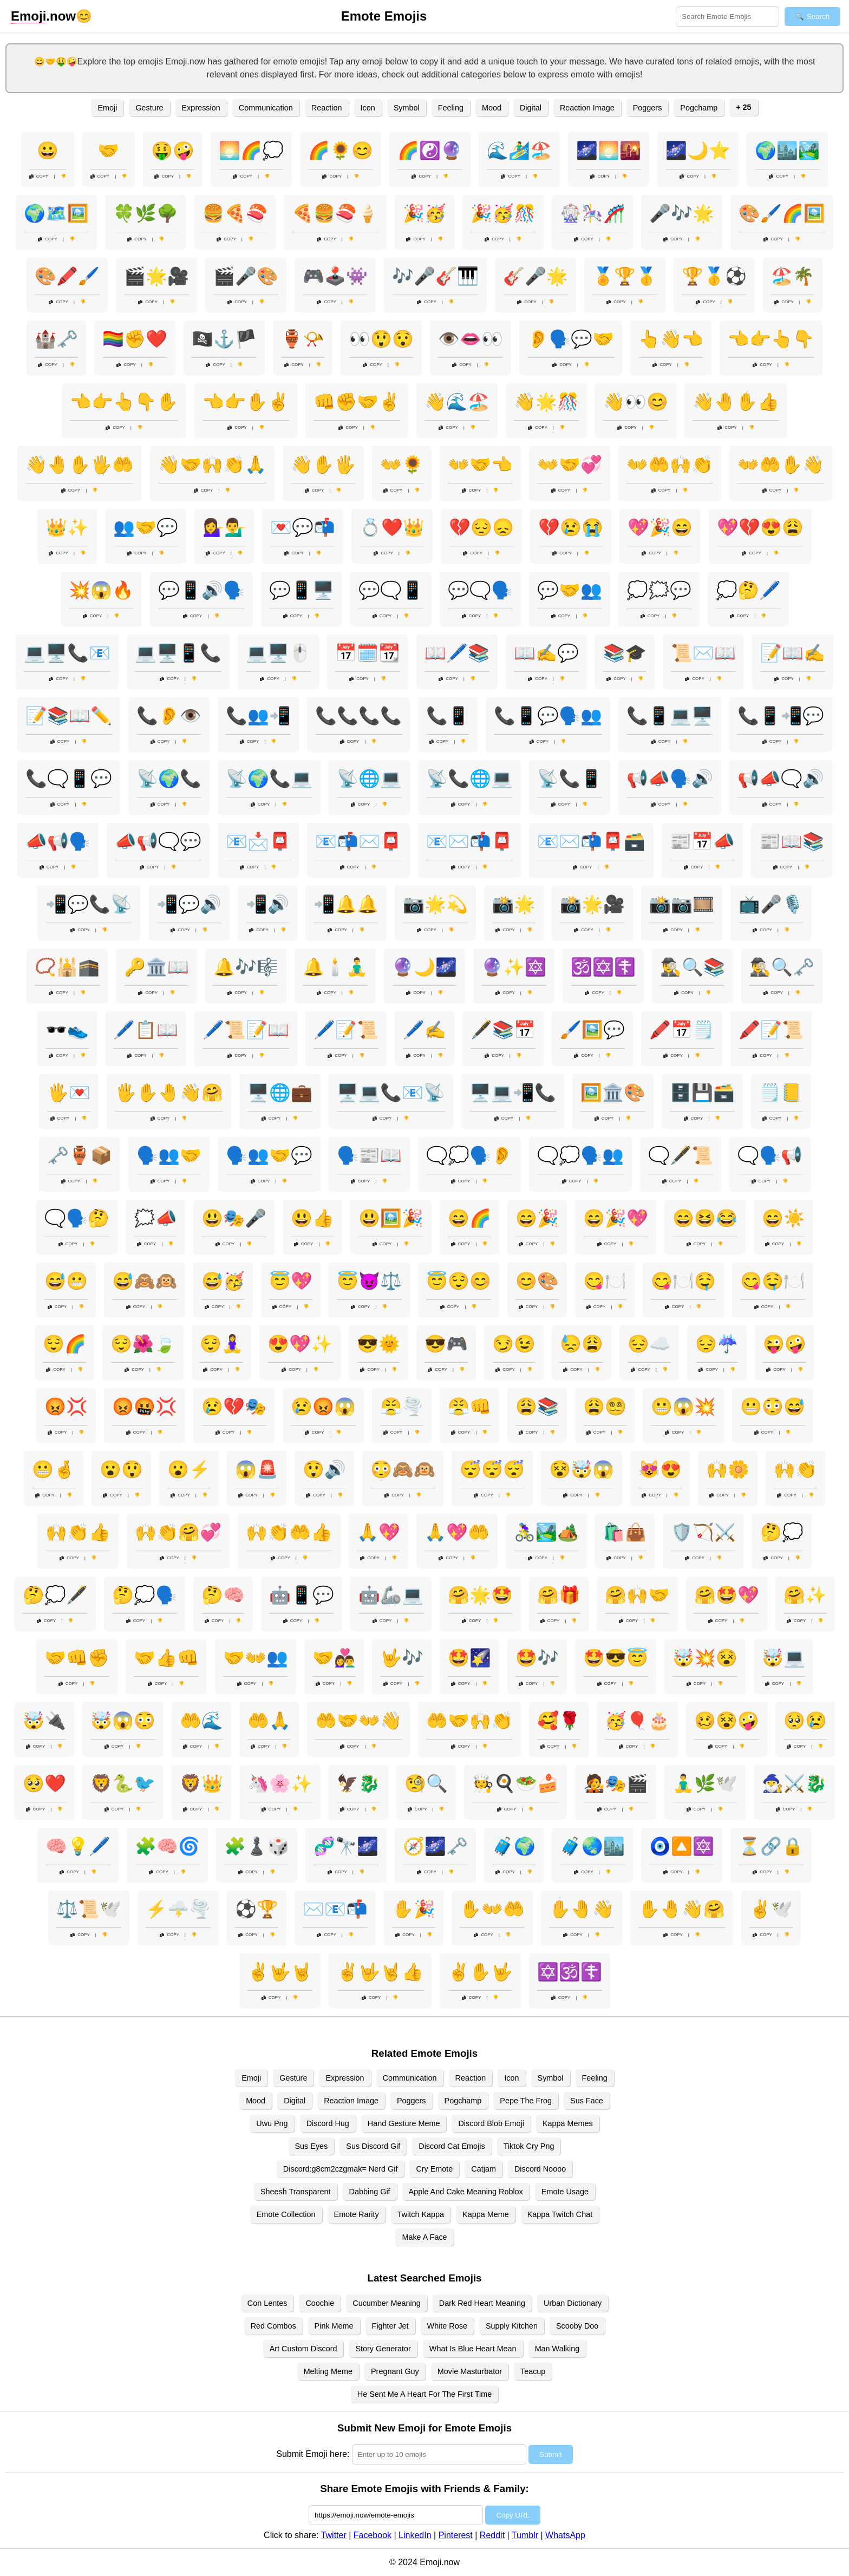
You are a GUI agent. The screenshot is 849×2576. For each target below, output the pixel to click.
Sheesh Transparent (295, 2191)
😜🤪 (784, 1344)
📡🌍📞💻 (269, 778)
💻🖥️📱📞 (178, 653)
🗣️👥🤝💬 (269, 1155)
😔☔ (717, 1344)
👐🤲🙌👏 (669, 464)
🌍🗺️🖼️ (56, 213)
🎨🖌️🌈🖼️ (782, 213)
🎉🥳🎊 (503, 213)
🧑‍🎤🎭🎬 (615, 1783)
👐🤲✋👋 (780, 464)
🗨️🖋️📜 (680, 1155)
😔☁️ (649, 1344)
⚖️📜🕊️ (88, 1909)
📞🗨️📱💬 (68, 778)
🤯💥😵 (704, 1658)
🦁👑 (201, 1783)
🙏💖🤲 (456, 1532)
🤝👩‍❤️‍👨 (334, 1658)
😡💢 (66, 1406)
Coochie (319, 2303)
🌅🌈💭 (251, 150)
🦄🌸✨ (279, 1783)
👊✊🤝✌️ (357, 401)
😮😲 (121, 1469)
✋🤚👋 (581, 1909)
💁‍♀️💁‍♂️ (224, 527)
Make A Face (424, 2237)
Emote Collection (286, 2214)
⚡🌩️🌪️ (178, 1909)
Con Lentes (267, 2303)
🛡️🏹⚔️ (703, 1532)
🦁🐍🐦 (122, 1783)
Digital (530, 107)
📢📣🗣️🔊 (669, 778)
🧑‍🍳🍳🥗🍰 (515, 1783)
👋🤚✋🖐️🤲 (79, 464)
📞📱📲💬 (780, 715)
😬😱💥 (683, 1406)
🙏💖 (378, 1532)
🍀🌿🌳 (145, 213)
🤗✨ (805, 1595)
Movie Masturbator (469, 2371)
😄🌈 (469, 1218)
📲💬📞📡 (88, 904)
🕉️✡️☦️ (603, 967)
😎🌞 (378, 1344)
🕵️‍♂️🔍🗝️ (781, 967)
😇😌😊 (458, 1281)
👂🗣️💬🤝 (570, 339)
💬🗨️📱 (390, 590)
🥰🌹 (558, 1720)
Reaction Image (587, 107)
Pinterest (456, 2535)
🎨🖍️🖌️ (67, 276)
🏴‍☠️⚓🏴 (224, 339)
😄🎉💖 (615, 1218)
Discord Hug (327, 2123)
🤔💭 (782, 1532)
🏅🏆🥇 (624, 276)
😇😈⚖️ (369, 1281)
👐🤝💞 (569, 464)
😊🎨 (537, 1281)
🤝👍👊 (166, 1658)
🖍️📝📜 (771, 1029)
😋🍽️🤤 (683, 1281)
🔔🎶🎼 (245, 967)
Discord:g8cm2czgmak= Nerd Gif (340, 2169)
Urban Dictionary (573, 2303)
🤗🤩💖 (726, 1595)
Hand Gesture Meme (404, 2123)
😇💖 (290, 1281)
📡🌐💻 (369, 778)
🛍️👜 (624, 1532)
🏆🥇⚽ (714, 276)
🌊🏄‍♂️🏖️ (519, 150)
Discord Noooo (540, 2169)
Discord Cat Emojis (452, 2146)
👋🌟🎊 (546, 401)
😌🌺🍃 (142, 1344)
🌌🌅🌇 (608, 150)
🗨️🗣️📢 (769, 1155)
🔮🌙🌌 (424, 967)
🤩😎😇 (615, 1658)
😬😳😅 (772, 1406)
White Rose (447, 2326)
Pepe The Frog (526, 2100)
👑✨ (67, 527)
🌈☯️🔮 (429, 150)
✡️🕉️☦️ (569, 1972)
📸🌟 (513, 904)
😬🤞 (53, 1469)
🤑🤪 (172, 150)
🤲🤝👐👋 (358, 1720)
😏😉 (513, 1344)
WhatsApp (565, 2535)
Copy (39, 176)
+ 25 (743, 107)
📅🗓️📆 (367, 653)
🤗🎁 (558, 1595)
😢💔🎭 (233, 1406)
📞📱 (447, 715)
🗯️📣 (155, 1218)
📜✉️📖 (703, 653)
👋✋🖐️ (323, 464)
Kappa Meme (485, 2214)
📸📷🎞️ (681, 904)
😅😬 (66, 1281)
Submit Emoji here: (312, 2454)
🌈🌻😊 (340, 150)
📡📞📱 (569, 778)
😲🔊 (324, 1469)
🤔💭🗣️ (144, 1595)
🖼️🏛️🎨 (612, 1092)
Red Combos (273, 2326)
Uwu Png (272, 2123)
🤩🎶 (537, 1658)
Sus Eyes (311, 2146)
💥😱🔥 (101, 590)
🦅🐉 (358, 1783)
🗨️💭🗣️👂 (469, 1155)
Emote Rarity (356, 2214)
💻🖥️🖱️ (278, 653)
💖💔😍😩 (760, 527)
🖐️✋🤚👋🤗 (169, 1092)
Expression (201, 107)
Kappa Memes (568, 2123)
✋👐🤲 (492, 1909)
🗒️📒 (780, 1092)
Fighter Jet (390, 2326)
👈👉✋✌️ (246, 401)
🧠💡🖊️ (77, 1846)
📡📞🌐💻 (469, 778)
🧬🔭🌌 (346, 1846)
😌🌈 (64, 1344)
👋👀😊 (635, 401)
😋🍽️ (604, 1281)
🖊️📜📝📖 (246, 1029)
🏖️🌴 (792, 276)
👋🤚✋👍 (736, 401)
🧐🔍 (426, 1783)
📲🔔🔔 (346, 904)
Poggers (647, 107)
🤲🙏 (269, 1720)
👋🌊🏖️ (456, 401)
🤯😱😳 (122, 1720)
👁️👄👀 (470, 339)
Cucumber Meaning (386, 2303)
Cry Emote (434, 2169)
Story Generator (382, 2348)
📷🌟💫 (435, 904)
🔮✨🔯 (513, 967)
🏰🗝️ (56, 339)
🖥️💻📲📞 (512, 1092)
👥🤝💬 (145, 527)
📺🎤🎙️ (771, 904)
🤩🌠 (469, 1658)
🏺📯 (302, 339)
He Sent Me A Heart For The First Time (424, 2394)
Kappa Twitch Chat (560, 2214)
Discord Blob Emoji (491, 2123)
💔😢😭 (570, 527)
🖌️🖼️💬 (592, 1029)
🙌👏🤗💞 (178, 1532)
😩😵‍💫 (604, 1406)
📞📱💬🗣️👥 (548, 715)
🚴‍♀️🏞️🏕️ (546, 1532)
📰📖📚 (791, 841)
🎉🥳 (424, 213)
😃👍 (312, 1218)
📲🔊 (267, 904)
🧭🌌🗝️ (435, 1846)
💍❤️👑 (392, 527)
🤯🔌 (44, 1720)
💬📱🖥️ (301, 590)
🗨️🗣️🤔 (76, 1218)
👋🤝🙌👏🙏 (212, 464)
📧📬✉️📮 (358, 841)
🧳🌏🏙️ (592, 1846)
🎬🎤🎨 (245, 276)
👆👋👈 (670, 339)
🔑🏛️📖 (156, 967)
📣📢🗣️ (57, 841)
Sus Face (586, 2100)
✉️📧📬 (335, 1909)
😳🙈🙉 (402, 1469)
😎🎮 (446, 1344)
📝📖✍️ (792, 653)
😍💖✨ (299, 1344)
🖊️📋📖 (145, 1029)
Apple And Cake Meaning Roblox (466, 2191)
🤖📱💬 (301, 1595)
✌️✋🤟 (480, 1972)
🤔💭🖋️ (55, 1595)
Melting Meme (328, 2371)
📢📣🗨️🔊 (780, 778)
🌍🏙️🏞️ (787, 150)
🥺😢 (805, 1720)
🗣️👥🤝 (168, 1155)
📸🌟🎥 (592, 904)
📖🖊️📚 (456, 653)
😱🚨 (256, 1469)
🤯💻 (783, 1658)
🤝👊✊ (76, 1658)
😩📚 (537, 1406)
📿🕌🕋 (67, 967)
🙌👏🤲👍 (289, 1532)
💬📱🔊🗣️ (201, 590)
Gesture (149, 107)
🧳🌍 (513, 1846)
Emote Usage (565, 2191)
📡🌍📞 (168, 778)
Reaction (326, 107)
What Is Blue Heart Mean (473, 2348)
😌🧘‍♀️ (221, 1344)
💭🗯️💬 (658, 590)
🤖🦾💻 (390, 1595)
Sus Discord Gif (373, 2146)
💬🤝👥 (569, 590)
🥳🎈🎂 (637, 1720)
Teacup (532, 2371)
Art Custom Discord (303, 2348)
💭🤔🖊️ (748, 590)
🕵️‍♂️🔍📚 (692, 967)
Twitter (334, 2535)
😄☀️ (783, 1218)
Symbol (407, 107)
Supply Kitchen (512, 2326)
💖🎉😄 (660, 527)
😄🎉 (537, 1218)
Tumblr (525, 2535)
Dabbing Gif (369, 2191)
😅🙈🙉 (144, 1281)
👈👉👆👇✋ (124, 401)
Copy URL (512, 2515)
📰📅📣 (702, 841)
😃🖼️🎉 (390, 1218)
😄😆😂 (704, 1218)
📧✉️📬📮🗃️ (591, 841)
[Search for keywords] (727, 16)
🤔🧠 (223, 1595)
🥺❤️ (44, 1783)
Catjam (483, 2169)
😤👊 (469, 1406)
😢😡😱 (323, 1406)
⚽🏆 (256, 1909)
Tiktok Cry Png (529, 2146)
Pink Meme (334, 2326)
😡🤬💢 (144, 1406)
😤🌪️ (401, 1406)
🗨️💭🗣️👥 (580, 1155)
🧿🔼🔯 (681, 1846)
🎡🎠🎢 (592, 213)
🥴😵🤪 (726, 1720)
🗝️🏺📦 (79, 1155)
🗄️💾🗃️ (702, 1092)
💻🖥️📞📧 (67, 653)
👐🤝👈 (480, 464)
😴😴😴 (492, 1469)
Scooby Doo (577, 2326)
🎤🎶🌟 (681, 213)
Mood (491, 107)
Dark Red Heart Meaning (482, 2303)
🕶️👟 (67, 1029)
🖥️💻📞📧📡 (391, 1092)
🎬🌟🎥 (156, 276)
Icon (368, 107)
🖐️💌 (68, 1092)
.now (43, 16)
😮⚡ (189, 1469)
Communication (266, 107)
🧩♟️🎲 (256, 1846)
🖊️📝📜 (346, 1029)
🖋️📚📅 (503, 1029)
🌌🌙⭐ (697, 150)
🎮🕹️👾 (335, 276)
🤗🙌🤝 (637, 1595)
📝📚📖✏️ (68, 715)
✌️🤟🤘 (279, 1972)
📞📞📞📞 (358, 715)
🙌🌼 (727, 1469)
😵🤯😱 (581, 1469)
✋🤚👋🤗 (681, 1909)
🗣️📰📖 (369, 1155)
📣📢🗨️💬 (158, 841)
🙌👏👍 (77, 1532)
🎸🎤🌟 (535, 276)
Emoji (107, 107)
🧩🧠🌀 (167, 1846)
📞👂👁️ (168, 715)
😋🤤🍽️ (772, 1281)
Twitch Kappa (420, 2214)
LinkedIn (415, 2535)
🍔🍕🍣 (235, 213)
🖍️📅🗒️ (681, 1029)
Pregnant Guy (395, 2371)
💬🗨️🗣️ (480, 590)
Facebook (372, 2535)
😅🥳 (223, 1281)
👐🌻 (401, 464)
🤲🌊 (201, 1720)
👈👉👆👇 (771, 339)
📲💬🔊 (188, 904)
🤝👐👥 (255, 1658)
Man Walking (557, 2348)
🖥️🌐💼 (279, 1092)
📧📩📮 (258, 841)
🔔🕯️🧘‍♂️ (335, 967)
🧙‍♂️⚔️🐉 (794, 1783)
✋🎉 (413, 1909)
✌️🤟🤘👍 (380, 1972)
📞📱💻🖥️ (669, 715)
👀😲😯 (381, 339)
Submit (550, 2454)
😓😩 (581, 1344)
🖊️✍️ (424, 1029)
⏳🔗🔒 (771, 1846)
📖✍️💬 (546, 653)
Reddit (492, 2535)
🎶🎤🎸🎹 (435, 276)
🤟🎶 (401, 1658)
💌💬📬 (302, 527)
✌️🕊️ (771, 1909)
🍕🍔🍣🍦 (335, 213)
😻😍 (660, 1469)
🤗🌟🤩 (480, 1595)
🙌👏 (795, 1469)
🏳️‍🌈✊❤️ (134, 339)
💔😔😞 (481, 527)
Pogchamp (698, 107)
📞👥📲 (258, 715)
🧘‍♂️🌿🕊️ (704, 1783)
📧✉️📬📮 (469, 841)
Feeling (450, 107)
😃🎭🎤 (233, 1218)
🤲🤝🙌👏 (469, 1720)
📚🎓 (624, 653)
